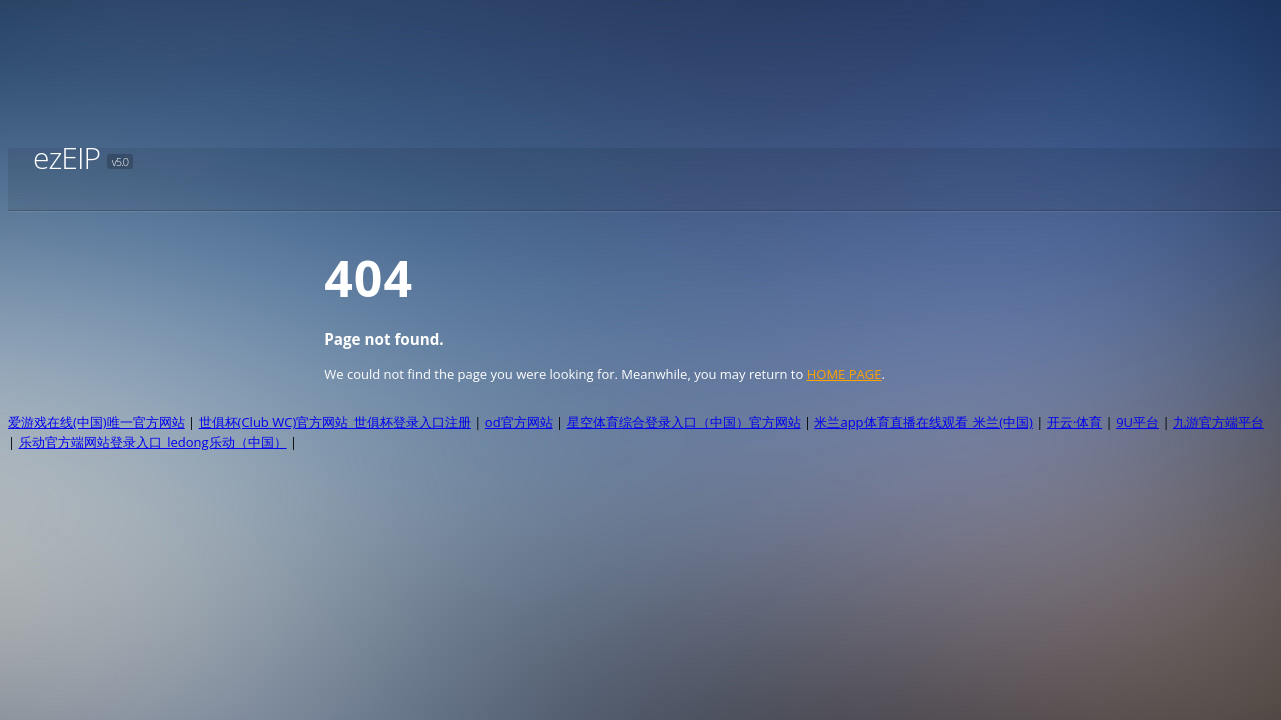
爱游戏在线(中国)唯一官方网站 (96, 422)
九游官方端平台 (1218, 422)
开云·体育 (1074, 422)
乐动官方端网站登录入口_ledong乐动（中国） (153, 442)
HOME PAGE (844, 374)
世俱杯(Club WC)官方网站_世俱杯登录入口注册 (335, 422)
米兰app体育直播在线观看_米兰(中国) (923, 422)
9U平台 (1137, 422)
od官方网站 (519, 422)
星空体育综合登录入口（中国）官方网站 (684, 422)
